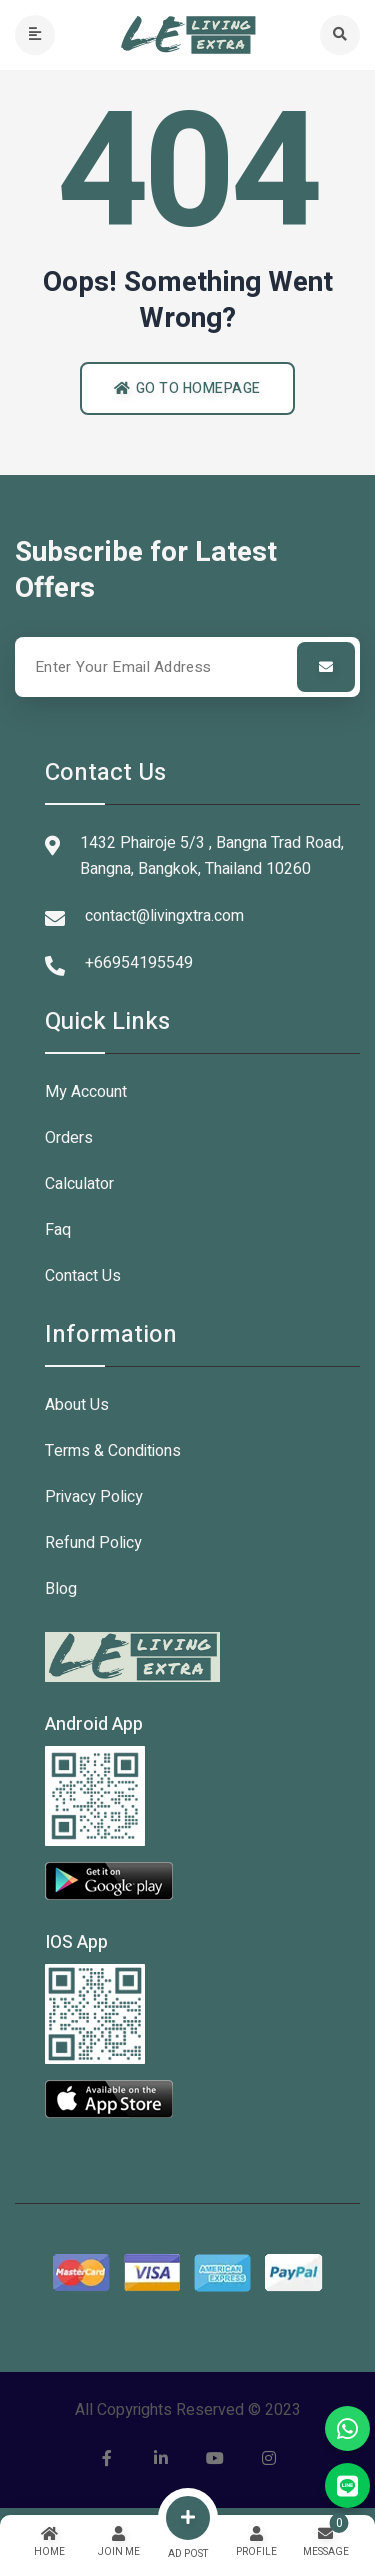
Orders (69, 1138)
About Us (77, 1405)
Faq (58, 1230)
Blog (61, 1589)
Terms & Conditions (113, 1451)
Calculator (79, 1184)
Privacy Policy (94, 1497)
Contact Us (83, 1276)
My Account (86, 1092)
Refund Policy (93, 1543)
